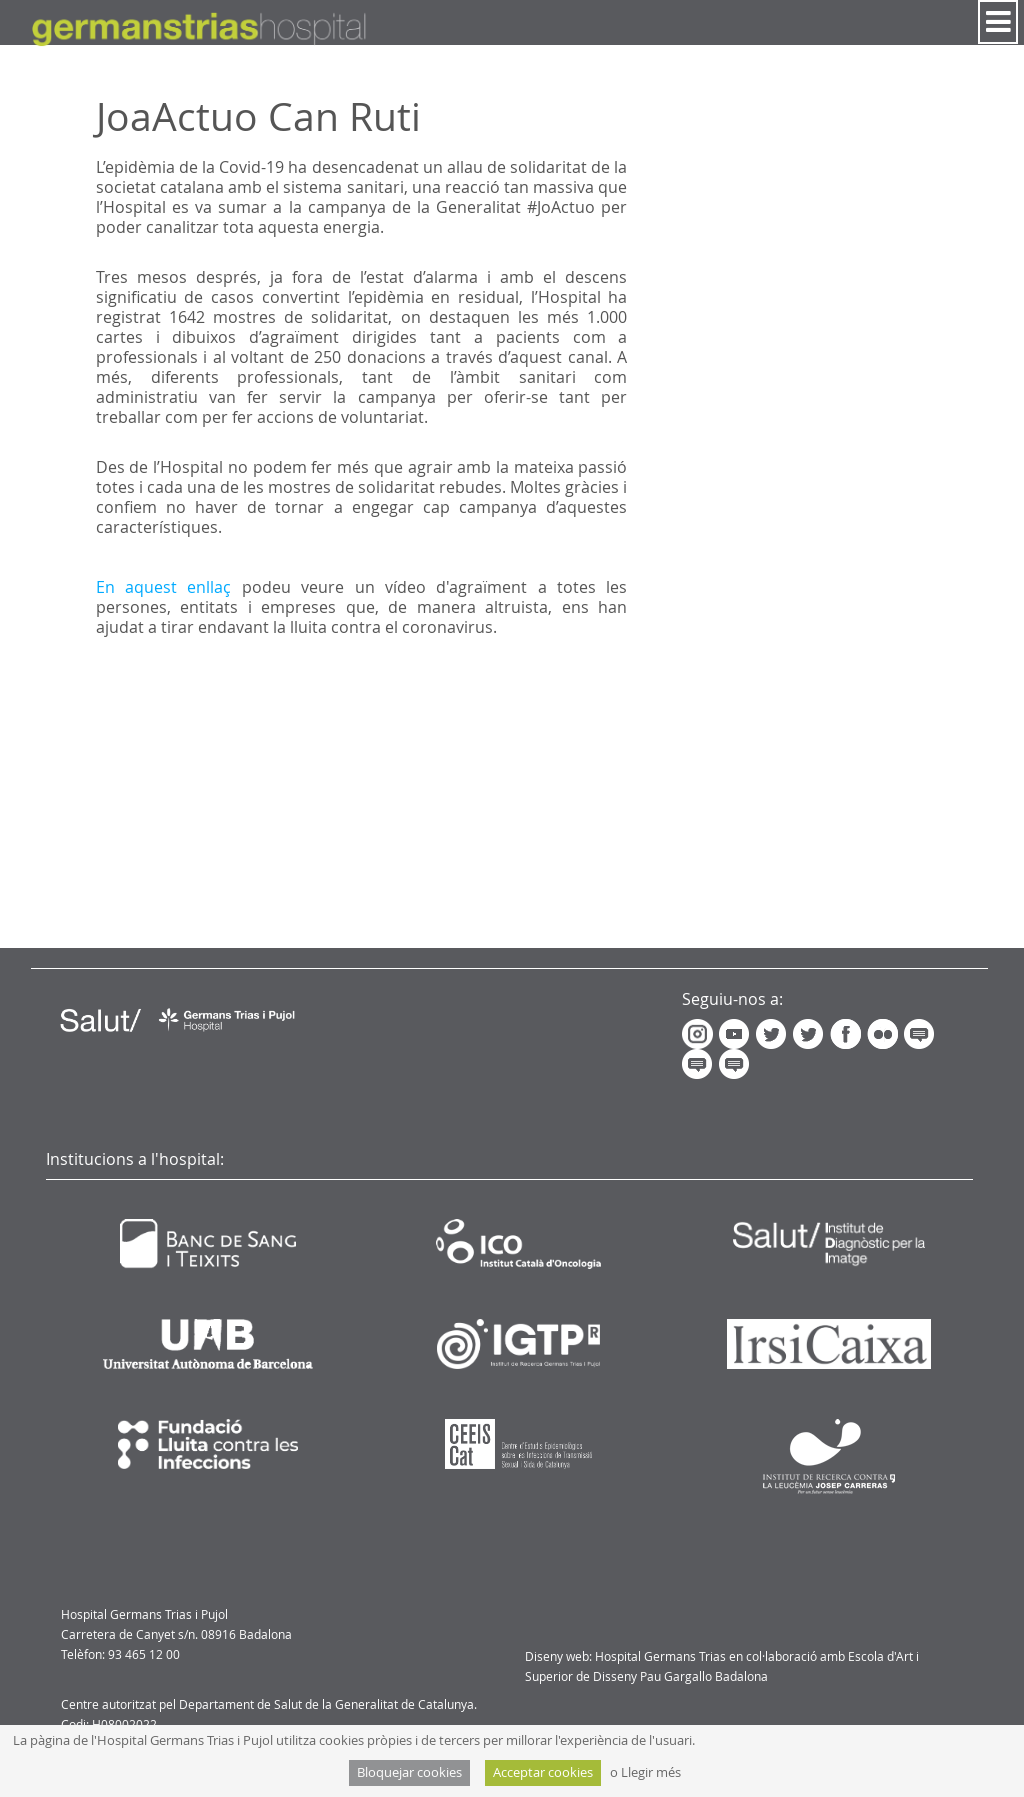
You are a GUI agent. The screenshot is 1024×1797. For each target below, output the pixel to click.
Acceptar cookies (543, 1772)
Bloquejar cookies (409, 1772)
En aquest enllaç (164, 587)
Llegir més (651, 1772)
